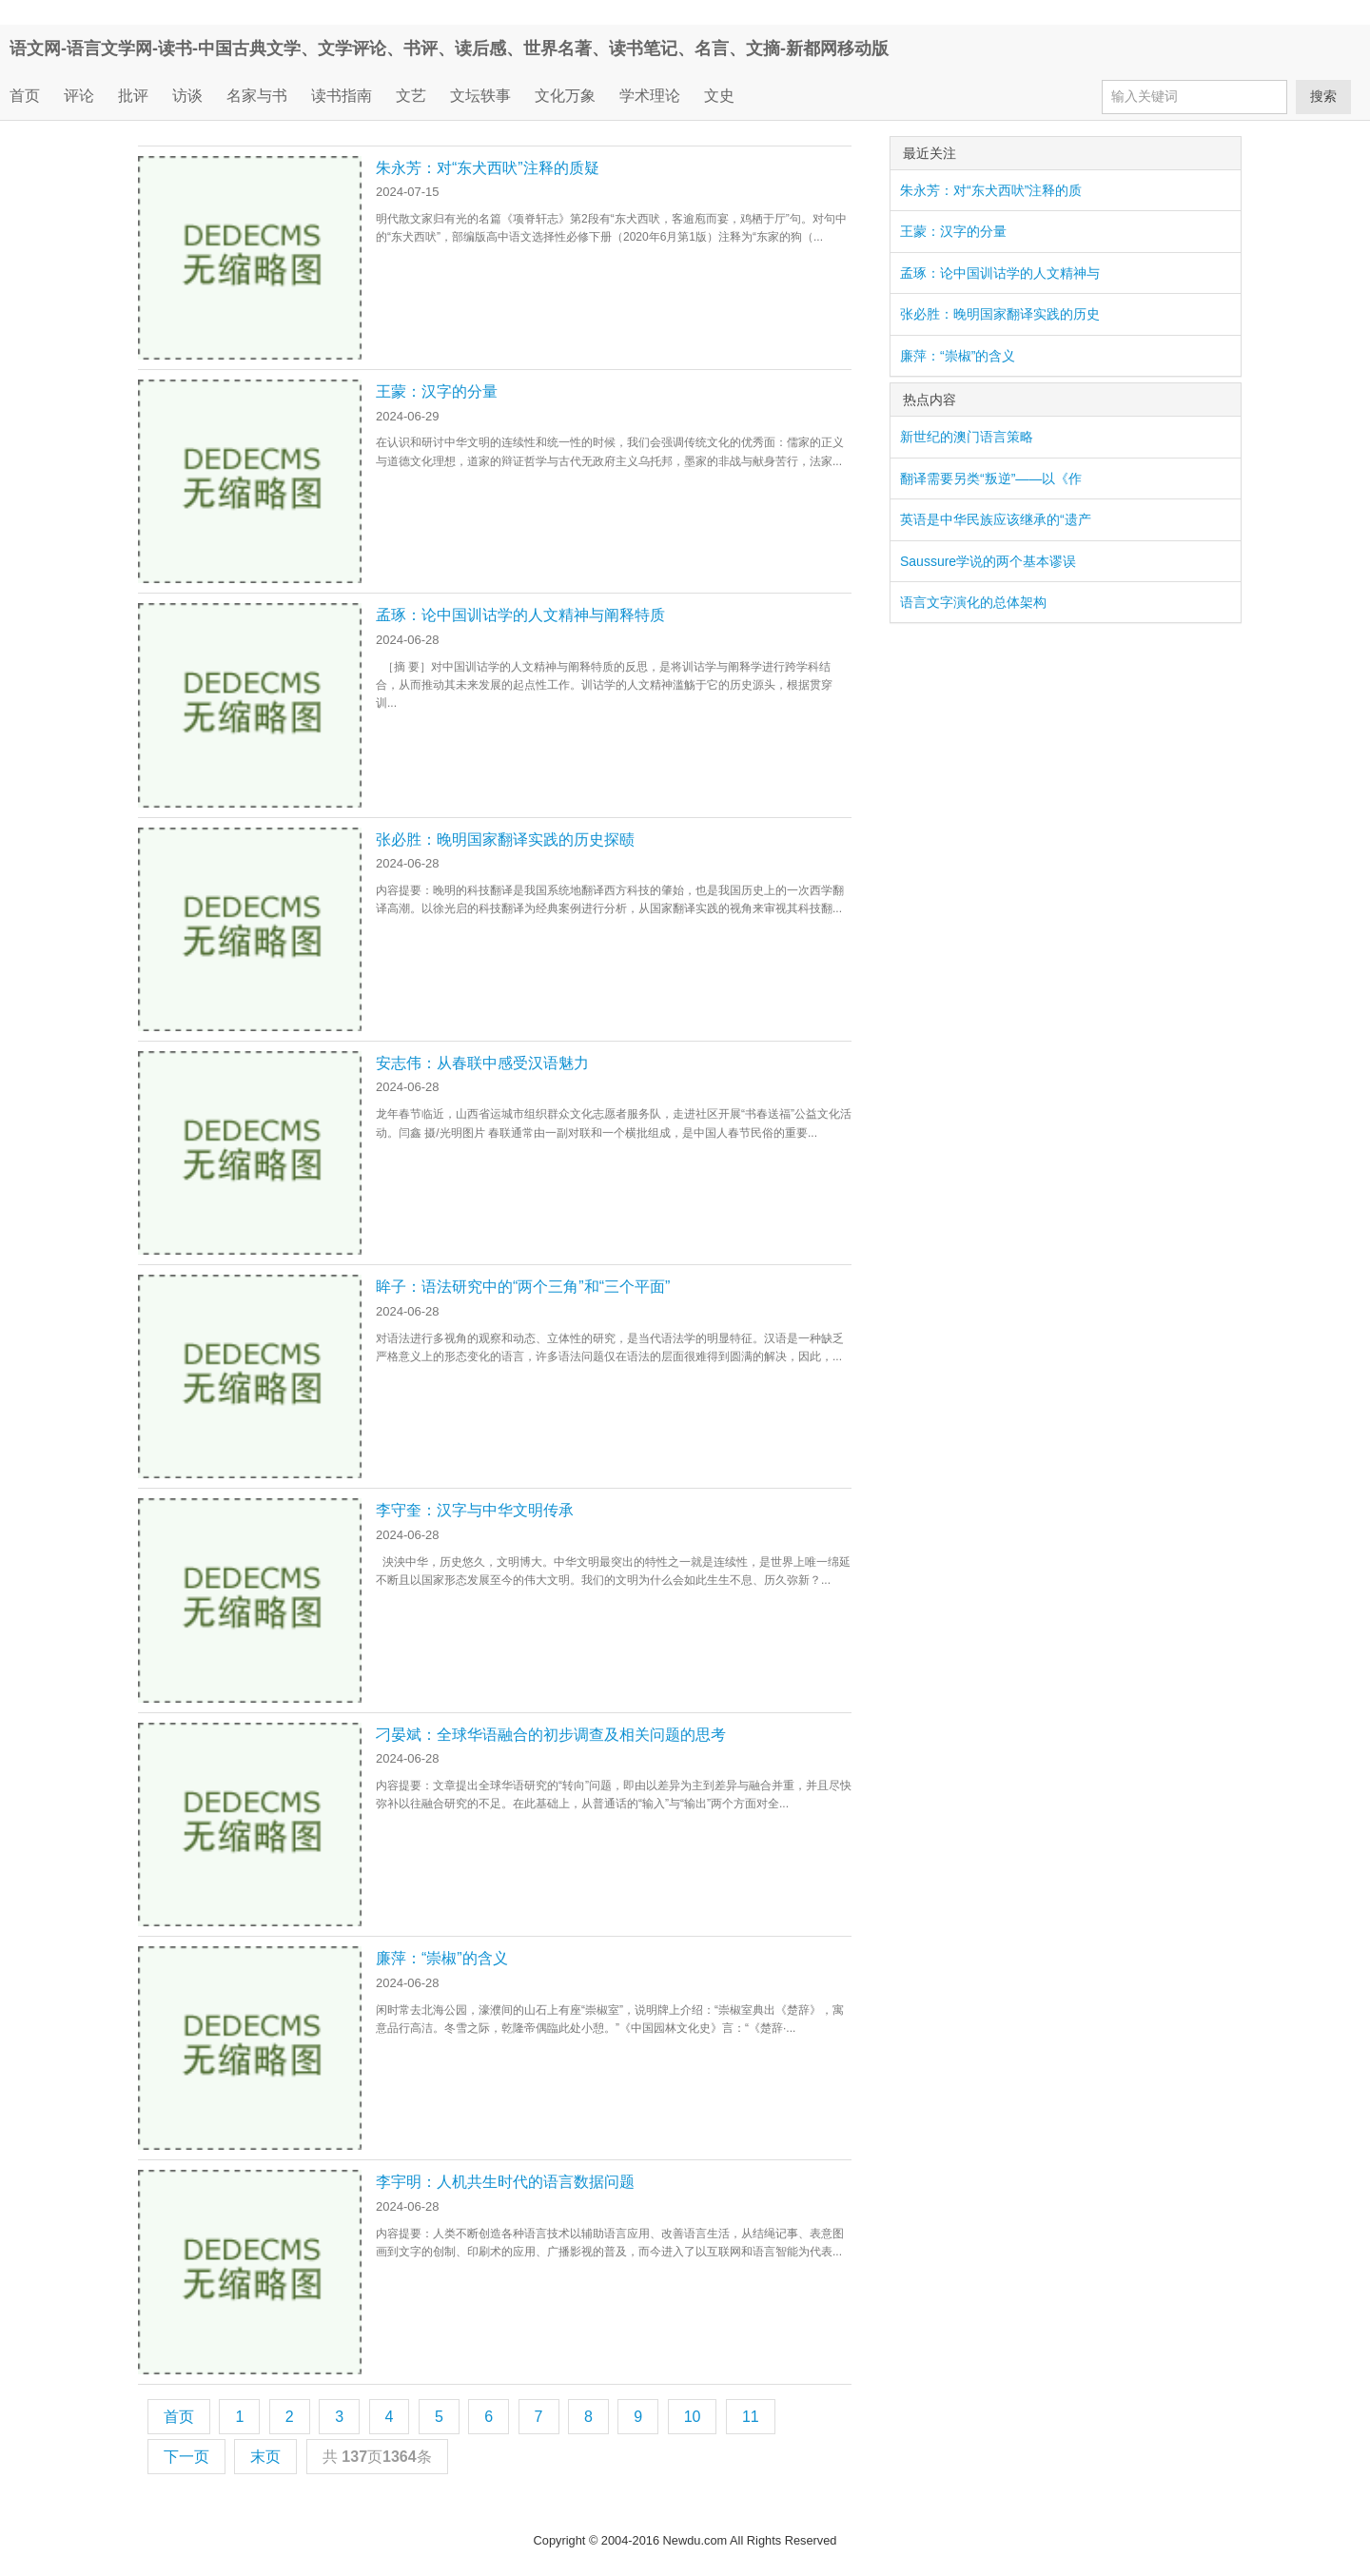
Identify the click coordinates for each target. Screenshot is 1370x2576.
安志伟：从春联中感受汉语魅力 (482, 1063)
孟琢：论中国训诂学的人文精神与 (1000, 273)
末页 (265, 2457)
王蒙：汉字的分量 (437, 391)
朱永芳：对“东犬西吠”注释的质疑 (487, 168)
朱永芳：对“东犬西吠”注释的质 (991, 190)
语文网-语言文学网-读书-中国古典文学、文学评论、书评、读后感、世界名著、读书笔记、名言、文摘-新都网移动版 (449, 48)
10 (692, 2417)
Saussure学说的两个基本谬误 (988, 561)
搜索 (1323, 96)
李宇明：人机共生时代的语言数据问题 (505, 2182)
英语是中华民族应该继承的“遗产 (995, 519)
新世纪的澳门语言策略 (966, 436)
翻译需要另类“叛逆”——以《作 (991, 478)
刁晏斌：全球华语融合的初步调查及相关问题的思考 (551, 1735)
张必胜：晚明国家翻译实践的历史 (1000, 314)
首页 (25, 96)
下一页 (186, 2457)
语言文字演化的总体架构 (973, 602)
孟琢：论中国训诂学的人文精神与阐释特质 (520, 615)
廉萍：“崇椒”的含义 (442, 1958)
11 (750, 2417)
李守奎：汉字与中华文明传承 (475, 1510)
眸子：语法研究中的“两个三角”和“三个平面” (523, 1286)
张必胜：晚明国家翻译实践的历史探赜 (505, 839)
